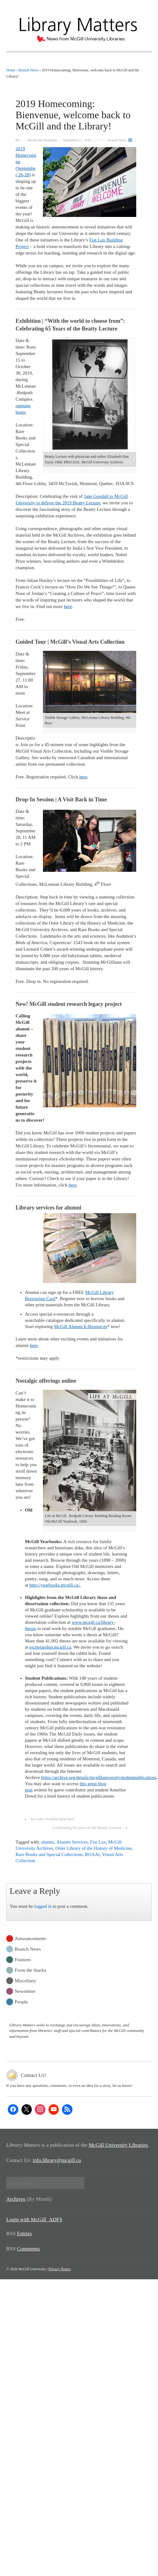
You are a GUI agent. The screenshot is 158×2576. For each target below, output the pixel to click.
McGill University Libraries (118, 2145)
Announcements (30, 1938)
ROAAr (92, 1854)
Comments (28, 2249)
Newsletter (25, 1990)
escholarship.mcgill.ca (50, 1647)
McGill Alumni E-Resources (80, 1326)
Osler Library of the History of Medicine (93, 1848)
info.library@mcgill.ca (57, 2160)
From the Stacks (30, 1969)
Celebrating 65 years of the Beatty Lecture (87, 1827)
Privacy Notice (60, 2269)
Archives (15, 2199)
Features (23, 1959)
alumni (47, 1842)
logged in (43, 1906)
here (68, 606)
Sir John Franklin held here (52, 1819)
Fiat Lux (98, 1842)
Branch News (117, 140)
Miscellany (25, 1980)
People (21, 2001)
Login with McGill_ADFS (34, 2219)
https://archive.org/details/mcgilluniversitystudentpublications (99, 1777)
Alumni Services (71, 1842)
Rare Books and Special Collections (49, 1854)
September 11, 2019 (77, 140)
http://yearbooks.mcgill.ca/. (55, 1585)
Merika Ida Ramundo (42, 140)
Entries (24, 2233)
